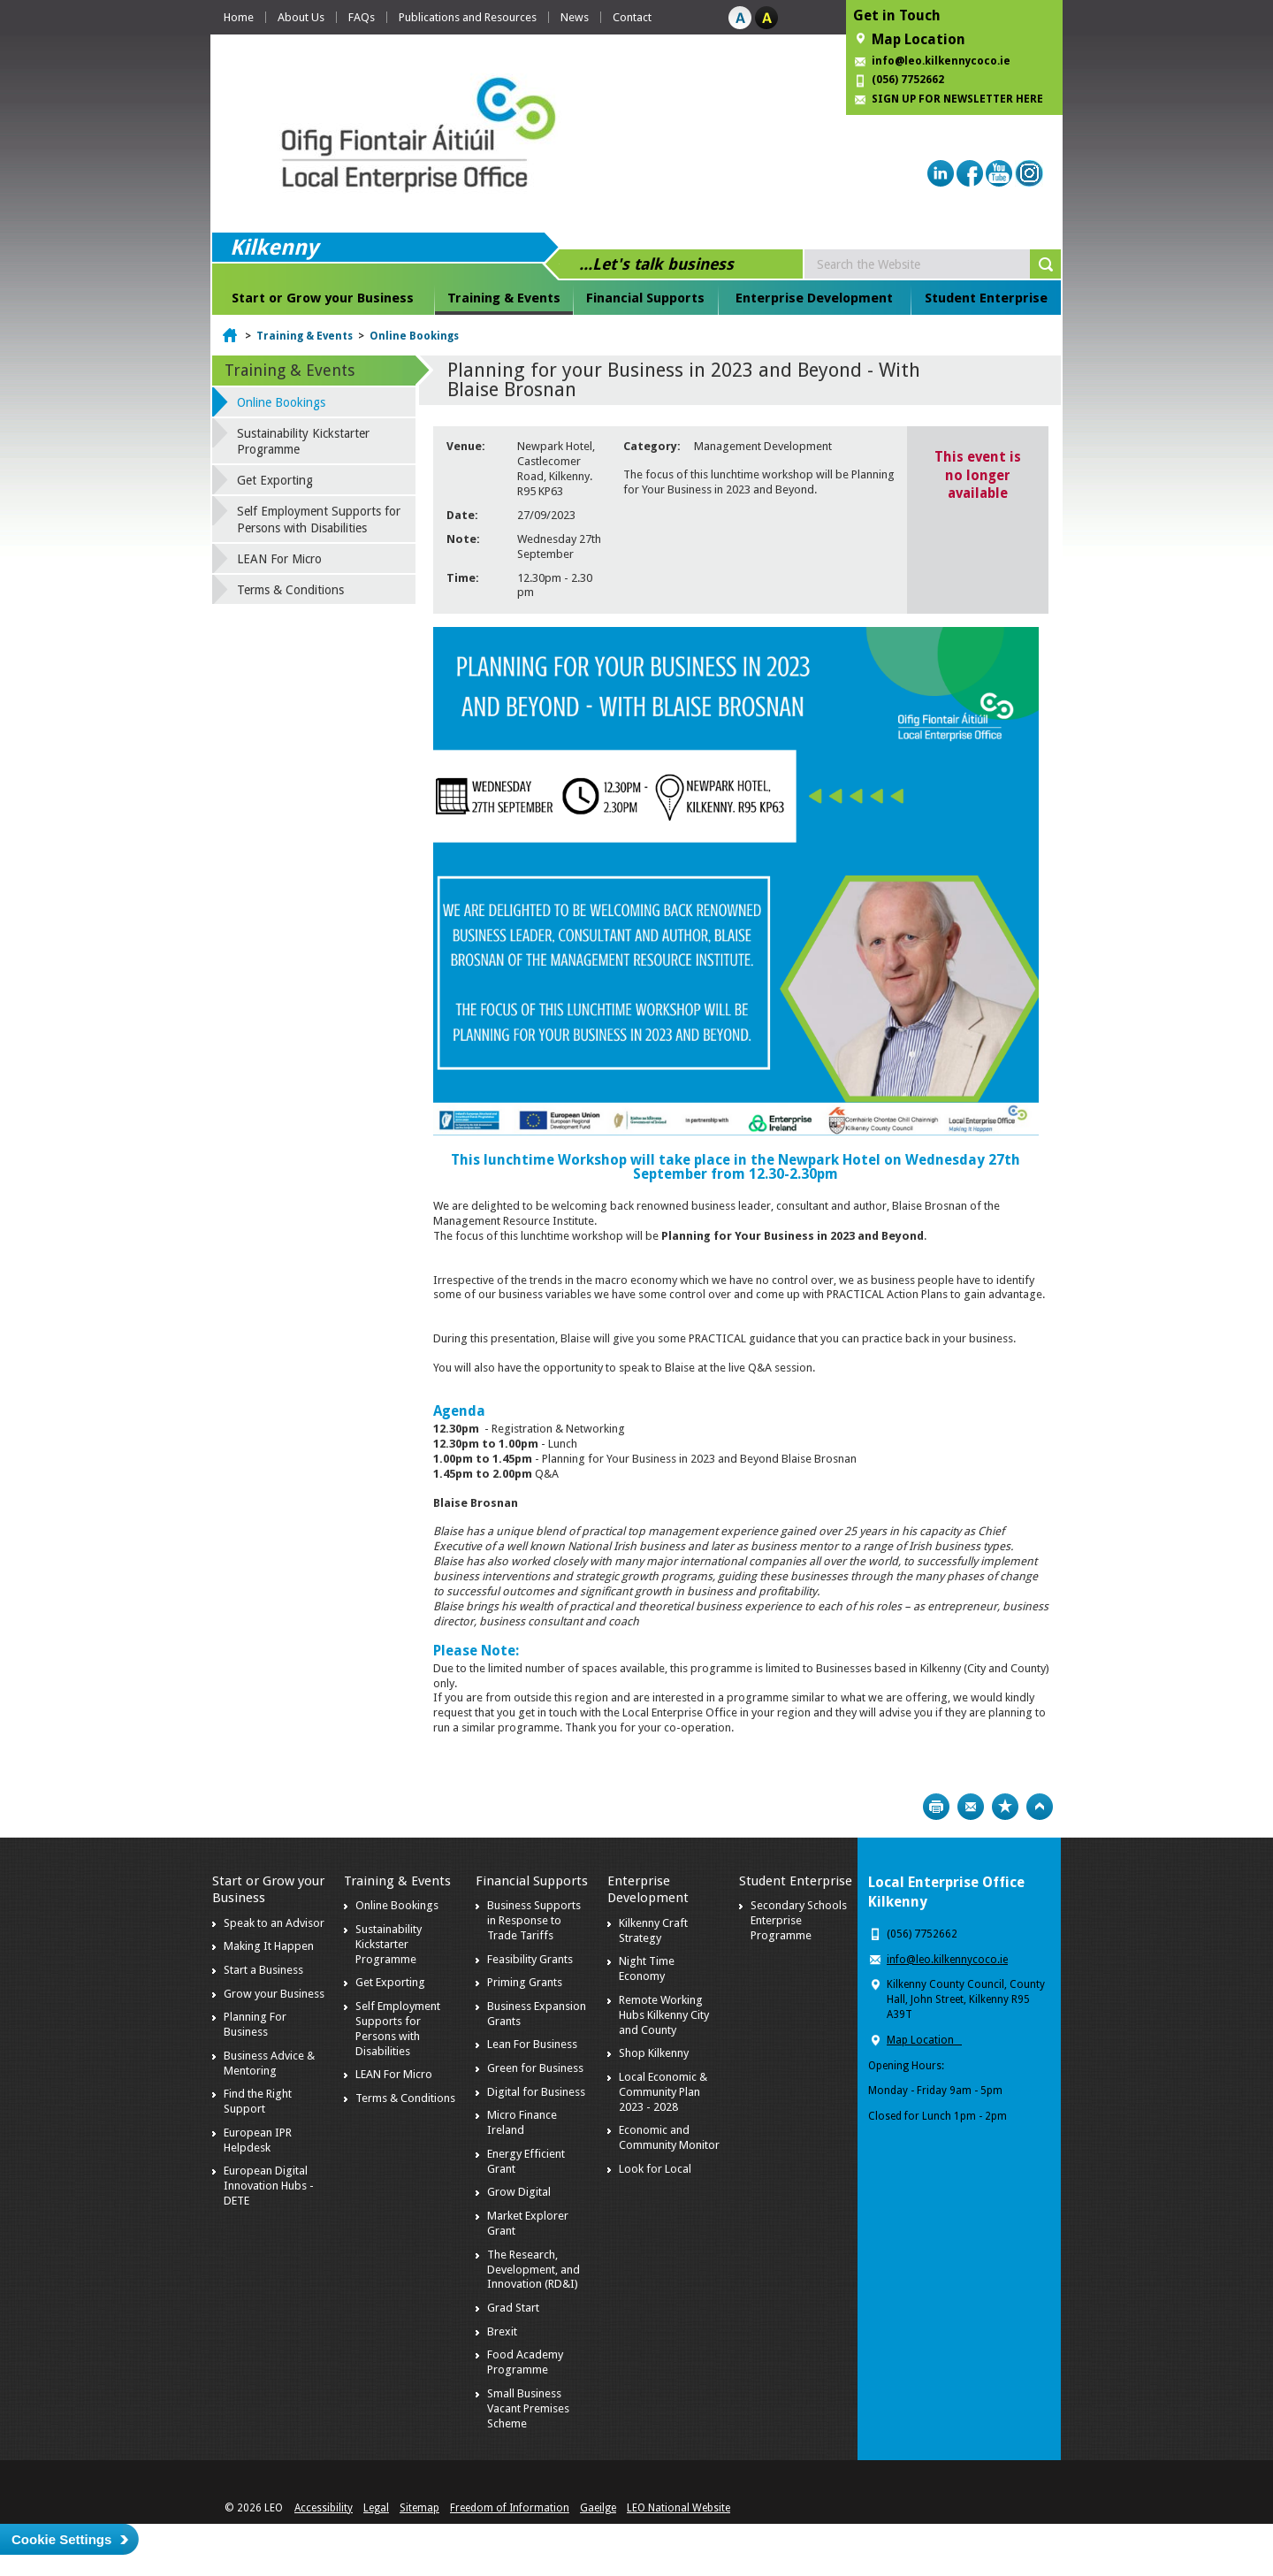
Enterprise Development (814, 298)
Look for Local (655, 2168)
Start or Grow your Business (323, 298)
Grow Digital (519, 2191)
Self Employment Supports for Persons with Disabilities (318, 519)
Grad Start (513, 2307)
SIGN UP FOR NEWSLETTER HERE (957, 99)
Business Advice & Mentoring (269, 2063)
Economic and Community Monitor (669, 2137)
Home (239, 17)
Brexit (502, 2331)
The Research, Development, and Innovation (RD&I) (533, 2269)
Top (1039, 1806)
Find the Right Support (258, 2101)
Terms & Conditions (290, 590)
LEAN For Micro (279, 559)
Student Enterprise (986, 298)
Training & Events (503, 298)
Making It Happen (269, 1946)
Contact (632, 17)
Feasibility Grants (530, 1959)
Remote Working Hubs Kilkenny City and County (664, 2015)
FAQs (361, 17)
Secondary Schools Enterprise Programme (799, 1920)
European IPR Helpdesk (258, 2140)
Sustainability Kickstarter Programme (303, 441)
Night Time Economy (647, 1968)
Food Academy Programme (525, 2362)
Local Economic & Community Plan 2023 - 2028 (663, 2092)
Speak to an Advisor (274, 1923)
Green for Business (535, 2068)
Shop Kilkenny (654, 2053)
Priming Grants (524, 1982)
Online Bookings (414, 336)
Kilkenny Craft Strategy (653, 1930)
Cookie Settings (61, 2539)
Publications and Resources (468, 17)
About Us (301, 17)
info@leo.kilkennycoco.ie (942, 61)
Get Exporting (275, 480)
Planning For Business (255, 2024)
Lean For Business (532, 2044)
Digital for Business (536, 2091)
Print (936, 1806)
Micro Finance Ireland (522, 2122)
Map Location (918, 39)
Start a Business (263, 1969)
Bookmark (1005, 1806)
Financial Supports (645, 298)
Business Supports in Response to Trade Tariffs (534, 1920)
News (574, 17)
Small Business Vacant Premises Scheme (528, 2408)
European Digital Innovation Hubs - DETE (269, 2185)
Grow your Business (274, 1993)
